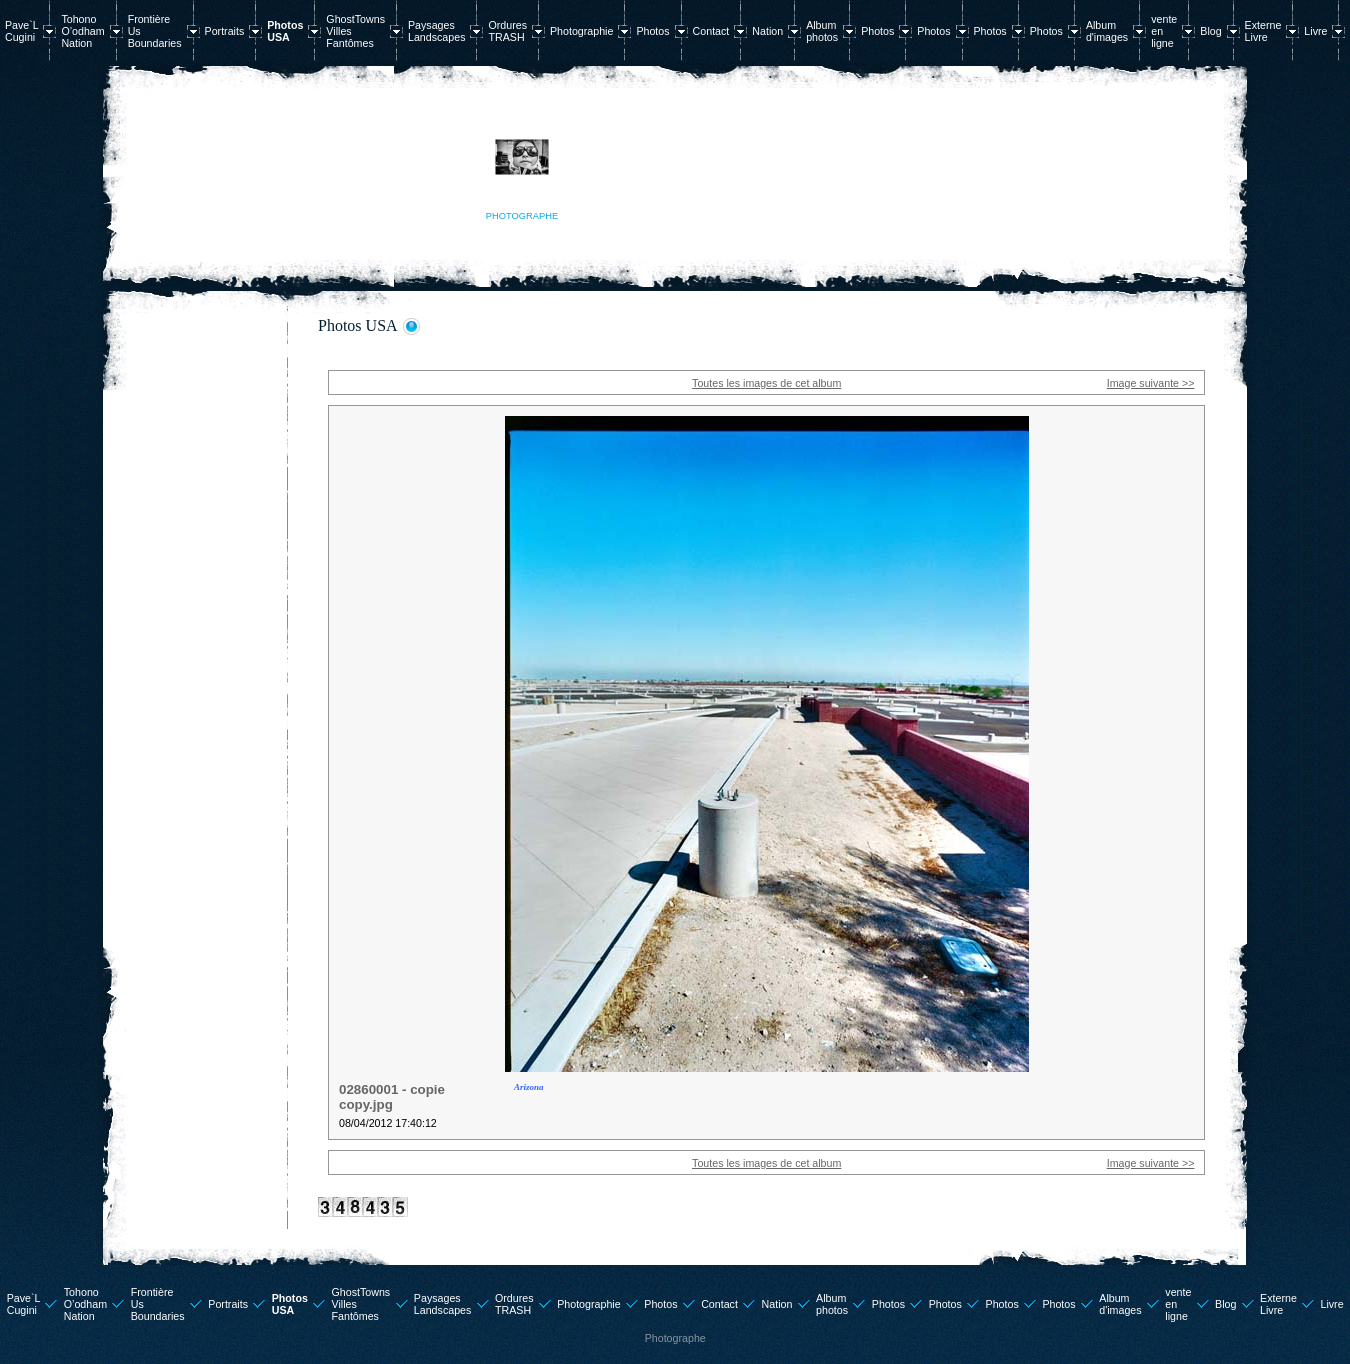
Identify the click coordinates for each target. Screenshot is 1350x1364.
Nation (767, 31)
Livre (1315, 31)
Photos (652, 31)
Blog (1210, 31)
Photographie (581, 31)
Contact (711, 31)
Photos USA (285, 31)
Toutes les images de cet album (766, 383)
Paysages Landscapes (436, 31)
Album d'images (1107, 31)
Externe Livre (1263, 31)
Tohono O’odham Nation (82, 31)
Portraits (225, 31)
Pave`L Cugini (21, 31)
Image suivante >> (1151, 383)
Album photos (822, 31)
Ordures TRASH (507, 31)
